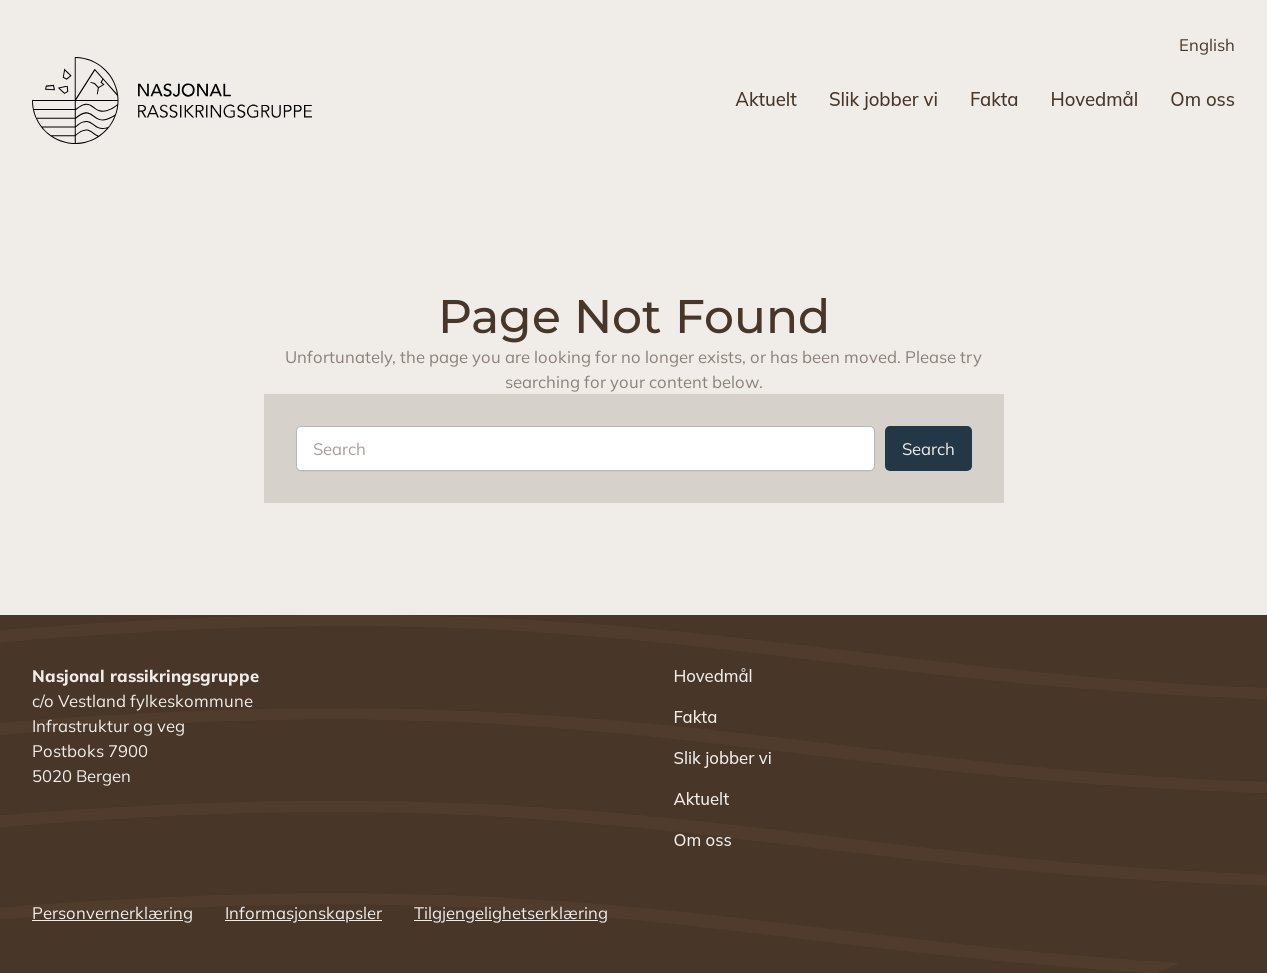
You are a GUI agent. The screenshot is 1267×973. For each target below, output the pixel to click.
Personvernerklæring (112, 912)
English (1207, 44)
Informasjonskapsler (303, 912)
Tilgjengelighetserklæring (511, 912)
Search (928, 448)
